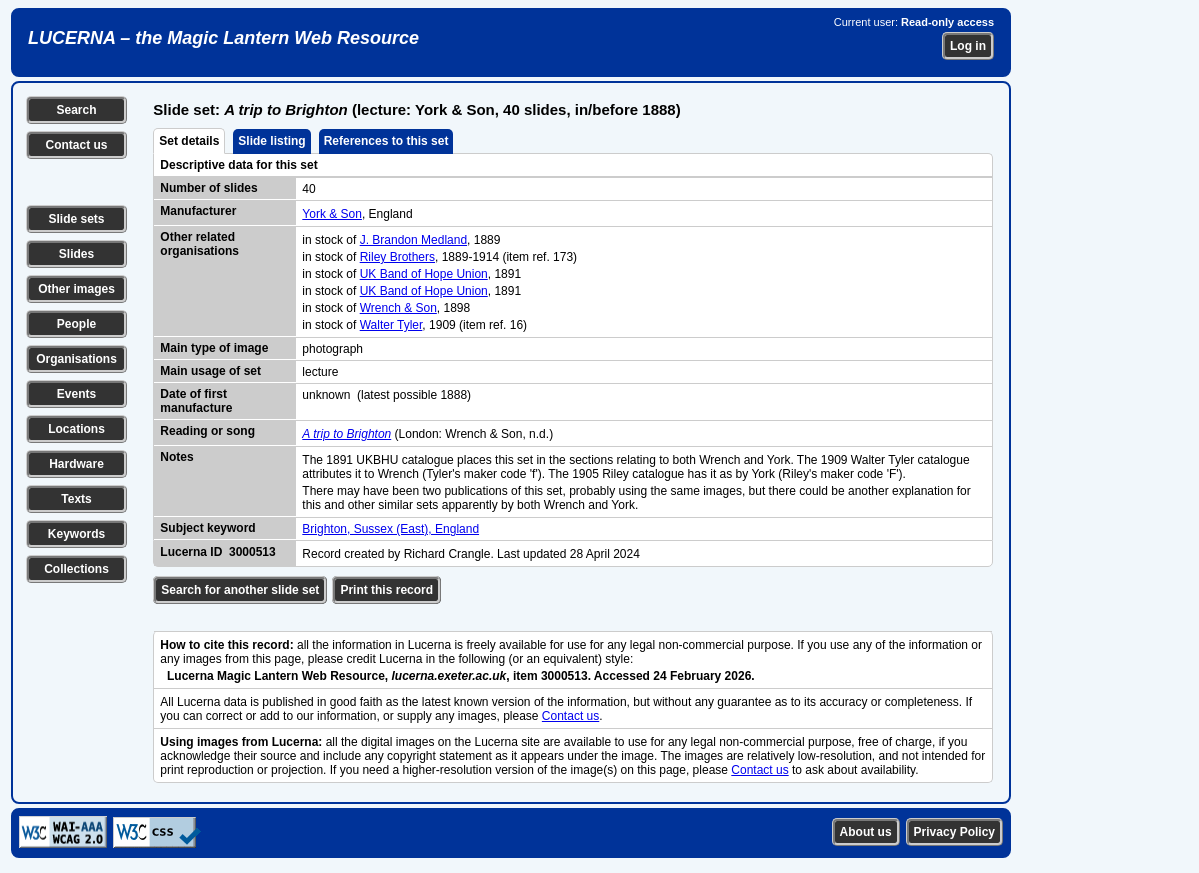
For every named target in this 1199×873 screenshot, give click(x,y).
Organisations (76, 359)
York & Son (332, 214)
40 (308, 189)
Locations (76, 429)
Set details (189, 141)
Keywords (76, 534)
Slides (76, 254)
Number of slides (208, 188)
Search (76, 110)
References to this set (386, 141)
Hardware (76, 464)
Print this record (386, 590)
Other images (76, 289)
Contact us (76, 145)
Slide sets (76, 219)
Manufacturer (198, 211)
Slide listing (271, 141)
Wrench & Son (398, 308)
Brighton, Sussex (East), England (390, 529)
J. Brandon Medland (413, 240)
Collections (76, 569)
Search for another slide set (240, 590)
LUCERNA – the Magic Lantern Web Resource (223, 38)
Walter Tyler (391, 325)
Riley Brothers (397, 257)
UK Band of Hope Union (424, 274)
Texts (76, 499)
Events (76, 394)
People (76, 324)
